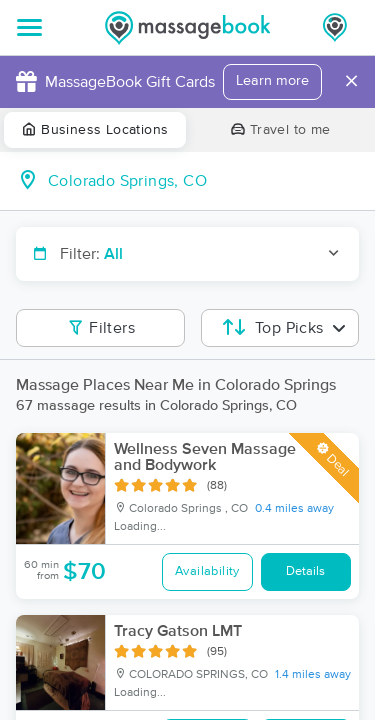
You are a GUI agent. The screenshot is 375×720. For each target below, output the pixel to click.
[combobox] (203, 181)
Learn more (272, 81)
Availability (207, 571)
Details (305, 571)
